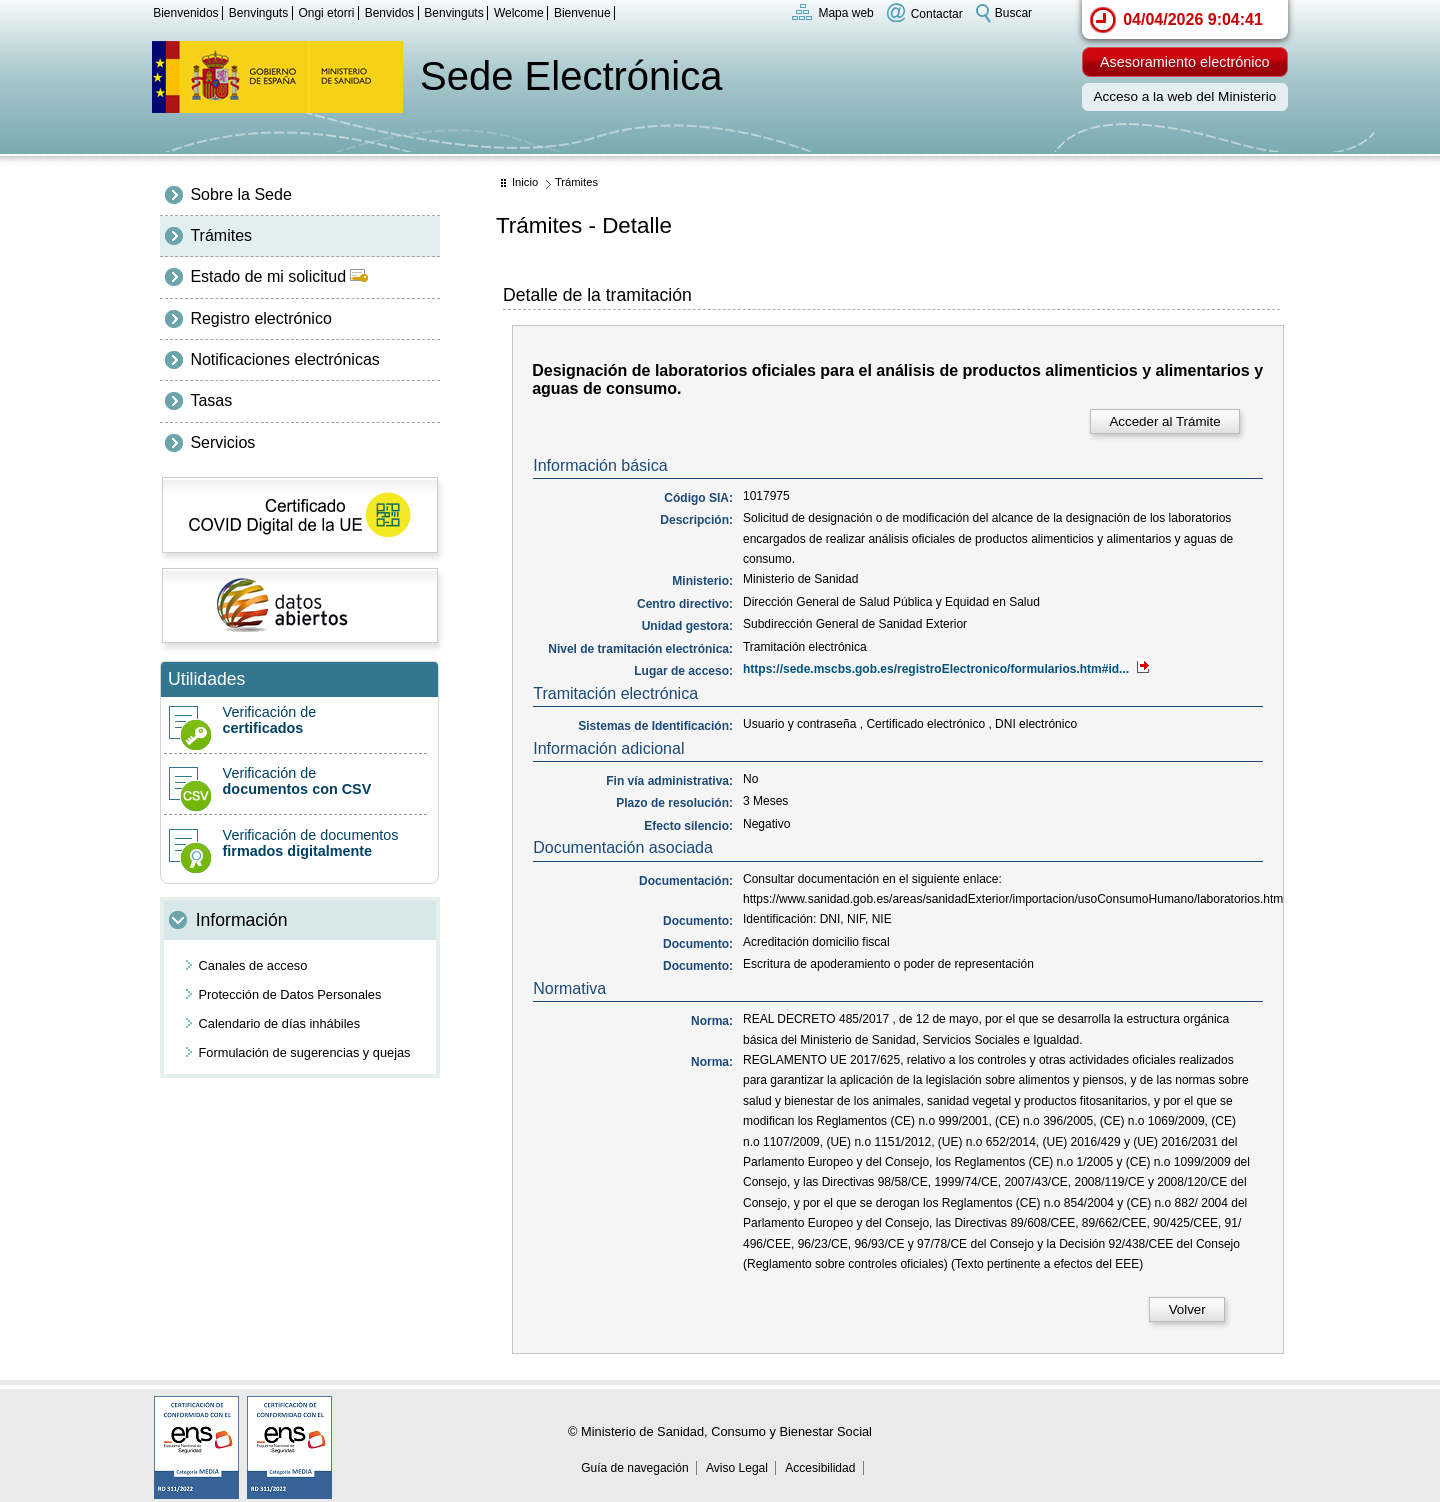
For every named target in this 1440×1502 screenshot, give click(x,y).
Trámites (221, 235)
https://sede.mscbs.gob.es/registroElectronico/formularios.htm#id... (946, 669)
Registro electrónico (260, 318)
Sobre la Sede (240, 194)
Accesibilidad (820, 1468)
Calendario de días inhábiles (280, 1023)
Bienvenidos (185, 13)
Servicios (222, 442)
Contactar (937, 13)
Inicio (525, 182)
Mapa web (845, 13)
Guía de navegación (634, 1468)
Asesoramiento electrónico (1185, 62)
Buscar (1013, 13)
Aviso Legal (737, 1468)
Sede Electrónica (571, 76)
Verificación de (295, 720)
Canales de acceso (253, 965)
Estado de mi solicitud (279, 276)
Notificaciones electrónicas (284, 359)
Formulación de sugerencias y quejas (305, 1052)
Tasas (211, 400)
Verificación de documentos (295, 843)
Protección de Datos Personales (290, 994)
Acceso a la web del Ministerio (1184, 96)
